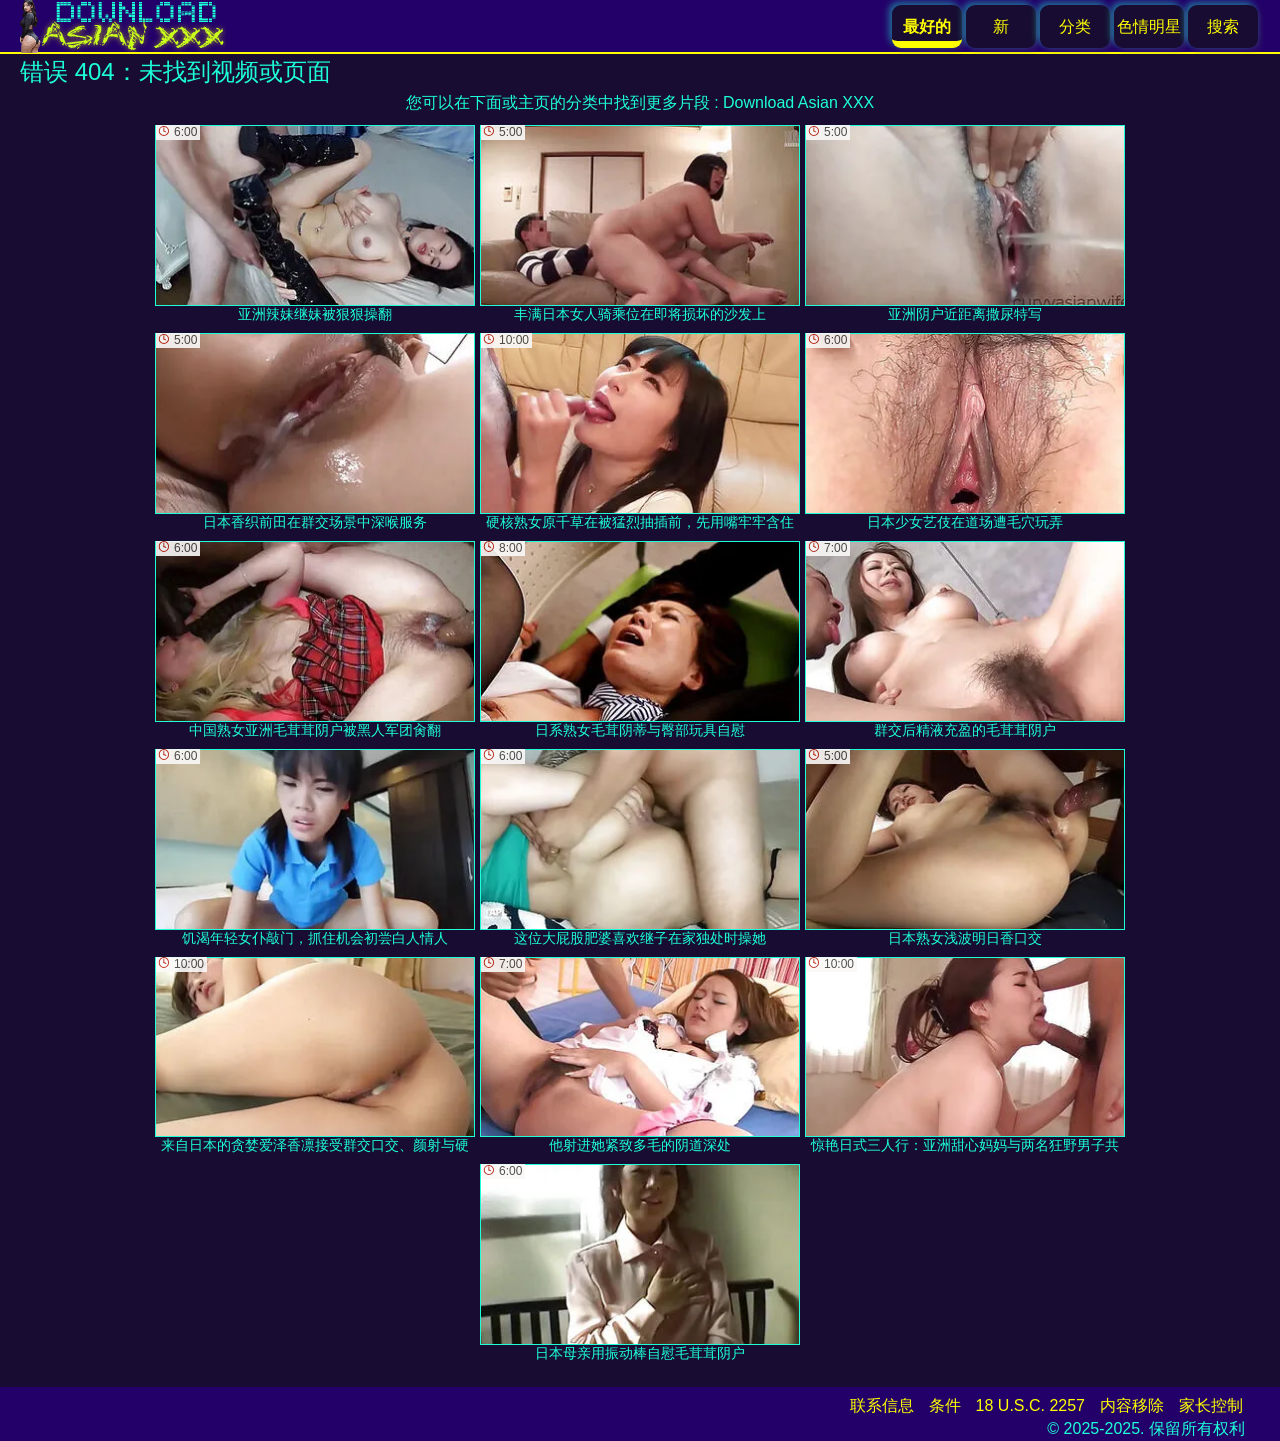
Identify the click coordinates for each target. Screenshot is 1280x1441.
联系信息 (882, 1405)
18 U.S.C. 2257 (1030, 1405)
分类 (1075, 26)
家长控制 (1211, 1405)
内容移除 (1132, 1405)
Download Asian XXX (798, 102)
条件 (945, 1405)
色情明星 (1149, 26)
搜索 (1223, 26)
